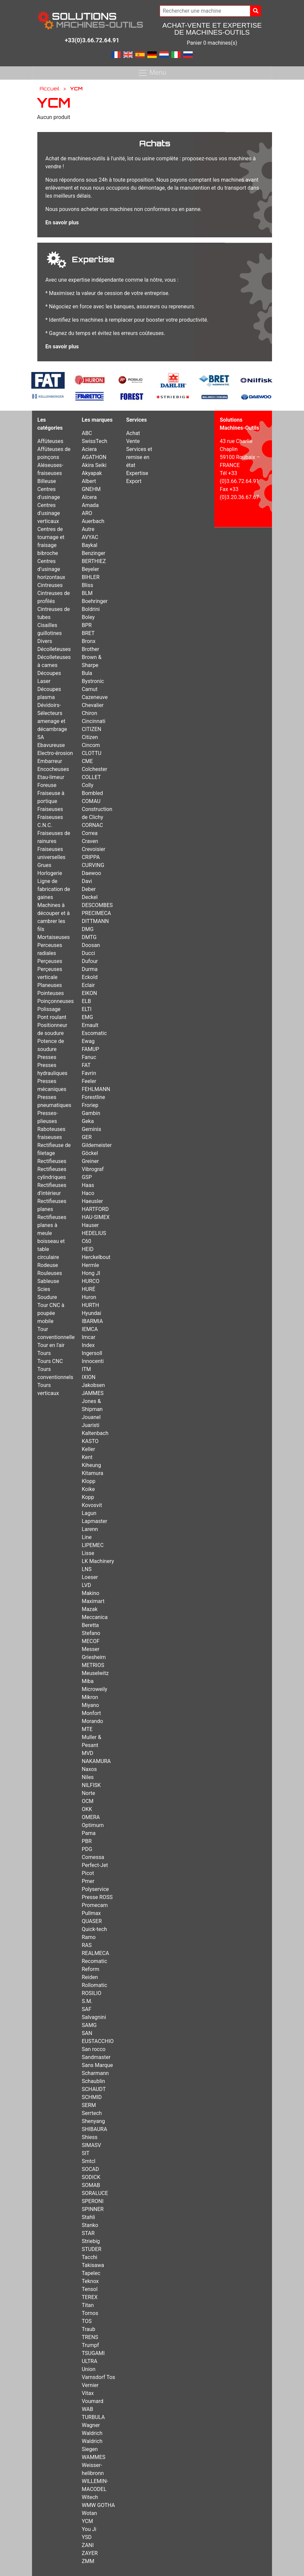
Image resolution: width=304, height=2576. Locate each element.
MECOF (90, 1641)
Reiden (90, 1977)
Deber (89, 889)
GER (87, 1137)
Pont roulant (51, 1017)
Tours (44, 1353)
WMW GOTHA (98, 2505)
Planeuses (49, 985)
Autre (88, 529)
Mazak (89, 1609)
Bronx (88, 641)
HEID (87, 1249)
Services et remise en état (139, 457)
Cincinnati (93, 721)
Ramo (89, 1937)
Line (87, 1537)
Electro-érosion (55, 753)
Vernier (90, 2385)
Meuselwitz (95, 1673)
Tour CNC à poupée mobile (50, 1313)
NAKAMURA (96, 1761)
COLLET (91, 777)
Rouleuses (49, 1273)
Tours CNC (50, 1361)
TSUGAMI (93, 2353)
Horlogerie (49, 873)
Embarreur (49, 761)
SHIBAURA (94, 2129)
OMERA (91, 1817)
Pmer (88, 1881)
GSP (87, 1177)
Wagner (91, 2425)
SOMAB (91, 2185)
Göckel (90, 1153)
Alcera (89, 497)
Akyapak (92, 473)
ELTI (86, 1009)
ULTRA (89, 2361)
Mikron (90, 1697)
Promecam (95, 1905)
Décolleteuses (54, 649)
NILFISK (91, 1785)
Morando (92, 1721)
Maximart (93, 1601)
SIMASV (91, 2145)
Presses (46, 1057)
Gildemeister (97, 1145)
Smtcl (88, 2161)
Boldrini (91, 609)
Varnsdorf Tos (98, 2377)
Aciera (89, 449)
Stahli (88, 2217)
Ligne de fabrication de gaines (53, 889)
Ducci (88, 953)
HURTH (90, 1305)
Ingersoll (92, 1353)
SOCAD (90, 2169)
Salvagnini (94, 2017)
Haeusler (92, 1201)
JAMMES (93, 1393)
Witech (90, 2497)
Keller (88, 1449)
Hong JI (91, 1273)
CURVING (93, 865)
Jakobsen (93, 1385)
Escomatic (94, 1033)
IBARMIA (92, 1321)
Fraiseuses (50, 809)
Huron (89, 1297)
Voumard (92, 2401)
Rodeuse (47, 1265)
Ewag (88, 1041)
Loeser (90, 1577)
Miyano (90, 1705)
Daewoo (91, 873)
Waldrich (92, 2433)
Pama (88, 1833)
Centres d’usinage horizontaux (51, 569)
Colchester (94, 769)
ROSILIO (91, 1993)
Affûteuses (50, 441)
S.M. (87, 2001)
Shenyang (93, 2121)
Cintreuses (50, 585)
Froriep (90, 1105)
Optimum (93, 1825)
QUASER (92, 1921)
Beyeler (90, 569)
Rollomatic (94, 1985)
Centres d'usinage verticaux (48, 513)
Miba (88, 1681)
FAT (86, 1065)
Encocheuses (53, 769)
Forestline (93, 1097)
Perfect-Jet (95, 1865)
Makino (90, 1593)
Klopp (88, 1481)
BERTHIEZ (94, 561)
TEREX (90, 2297)
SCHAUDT (94, 2089)
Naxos (89, 1769)
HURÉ (88, 1289)
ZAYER (90, 2553)
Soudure (47, 1297)
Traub (88, 2329)
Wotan (89, 2513)
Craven (90, 841)
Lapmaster (94, 1521)
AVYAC (90, 537)
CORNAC (92, 825)
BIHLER (90, 577)
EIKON (89, 993)
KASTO (90, 1441)
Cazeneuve (95, 697)
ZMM (88, 2561)
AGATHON (94, 457)
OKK (87, 1809)
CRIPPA (91, 857)
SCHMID (92, 2097)
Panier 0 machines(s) (212, 43)
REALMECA (95, 1953)
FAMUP (90, 1049)
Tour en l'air (51, 1345)
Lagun (89, 1513)
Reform (90, 1969)
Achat (133, 433)
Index (88, 1345)
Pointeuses (50, 993)
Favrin (89, 1073)
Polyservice (95, 1889)
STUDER (91, 2249)
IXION (88, 1377)
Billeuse (46, 481)
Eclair (88, 985)
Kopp (88, 1497)
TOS (87, 2321)
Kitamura (92, 1473)
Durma (89, 969)
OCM (87, 1801)
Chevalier (93, 705)
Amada (90, 505)
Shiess (89, 2137)
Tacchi (89, 2257)
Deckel (90, 897)
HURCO (90, 1281)
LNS (87, 1569)
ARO (87, 513)
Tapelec (91, 2273)
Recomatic (94, 1961)
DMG (87, 929)
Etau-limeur (50, 777)
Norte (88, 1793)
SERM (89, 2105)
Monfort (91, 1713)
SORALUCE (95, 2193)
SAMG (89, 2025)
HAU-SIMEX (96, 1217)
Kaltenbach (95, 1433)
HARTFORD (95, 1209)
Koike (88, 1489)
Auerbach (93, 521)
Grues (44, 865)
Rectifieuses (51, 1161)
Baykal (89, 545)
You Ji (89, 2529)
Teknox (90, 2281)
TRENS (90, 2337)
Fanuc (89, 1057)
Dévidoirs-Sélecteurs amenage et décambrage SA (52, 721)
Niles (88, 1777)
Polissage (49, 1009)
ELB (86, 1001)
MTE (87, 1729)
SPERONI (92, 2201)
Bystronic (93, 681)
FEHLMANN (96, 1089)
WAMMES (93, 2457)
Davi (87, 881)
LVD (86, 1585)
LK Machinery (98, 1561)
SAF (86, 2009)
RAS (87, 1945)
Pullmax (91, 1913)
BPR (87, 625)
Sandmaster (96, 2057)
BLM (87, 593)
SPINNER (93, 2209)
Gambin (91, 1113)
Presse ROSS (97, 1897)
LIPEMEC (93, 1545)
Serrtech (92, 2113)
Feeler (89, 1081)
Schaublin (93, 2081)
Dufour (90, 961)
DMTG (89, 937)
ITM (86, 1369)
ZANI (88, 2545)
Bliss (87, 585)
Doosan (91, 945)
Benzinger (93, 553)
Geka (88, 1121)
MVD (87, 1753)
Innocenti (93, 1361)
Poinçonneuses (55, 1001)
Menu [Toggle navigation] (152, 73)
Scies (43, 1289)
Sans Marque (97, 2065)
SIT (85, 2153)
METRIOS (93, 1665)
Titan (88, 2305)
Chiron (89, 713)
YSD (86, 2537)
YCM (87, 2521)
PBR (87, 1841)
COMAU (91, 801)
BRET (88, 633)
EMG (87, 1017)
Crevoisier (93, 849)
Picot (88, 1873)
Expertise (137, 473)
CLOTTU (91, 753)
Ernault (90, 1025)
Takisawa (93, 2265)
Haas (88, 1185)
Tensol (89, 2289)
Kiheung (91, 1465)
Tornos (90, 2313)
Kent (87, 1457)
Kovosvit (92, 1505)
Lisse (88, 1553)
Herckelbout (96, 1257)
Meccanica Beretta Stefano (95, 1625)
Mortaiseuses (53, 937)
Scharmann (95, 2073)
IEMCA (90, 1329)
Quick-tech (94, 1929)
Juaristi (90, 1425)
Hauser (90, 1225)
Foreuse (46, 785)
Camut (89, 689)
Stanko (90, 2225)
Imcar (88, 1337)
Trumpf (90, 2345)
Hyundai (91, 1313)
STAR (88, 2233)
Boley (88, 617)
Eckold (89, 977)
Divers (44, 641)
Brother (90, 649)
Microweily (94, 1689)
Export (133, 481)
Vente (133, 441)
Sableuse (48, 1281)
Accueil (49, 88)
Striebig (91, 2241)
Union (88, 2369)
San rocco (93, 2049)
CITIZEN (91, 729)
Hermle (90, 1265)
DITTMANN (95, 921)
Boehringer (94, 601)
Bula (87, 673)
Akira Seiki (94, 465)
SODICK (91, 2177)
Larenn (90, 1529)
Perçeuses (49, 961)
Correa (89, 833)
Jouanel (91, 1417)
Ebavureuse (51, 745)
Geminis (91, 1129)
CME (87, 761)
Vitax (88, 2393)
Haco (88, 1193)
